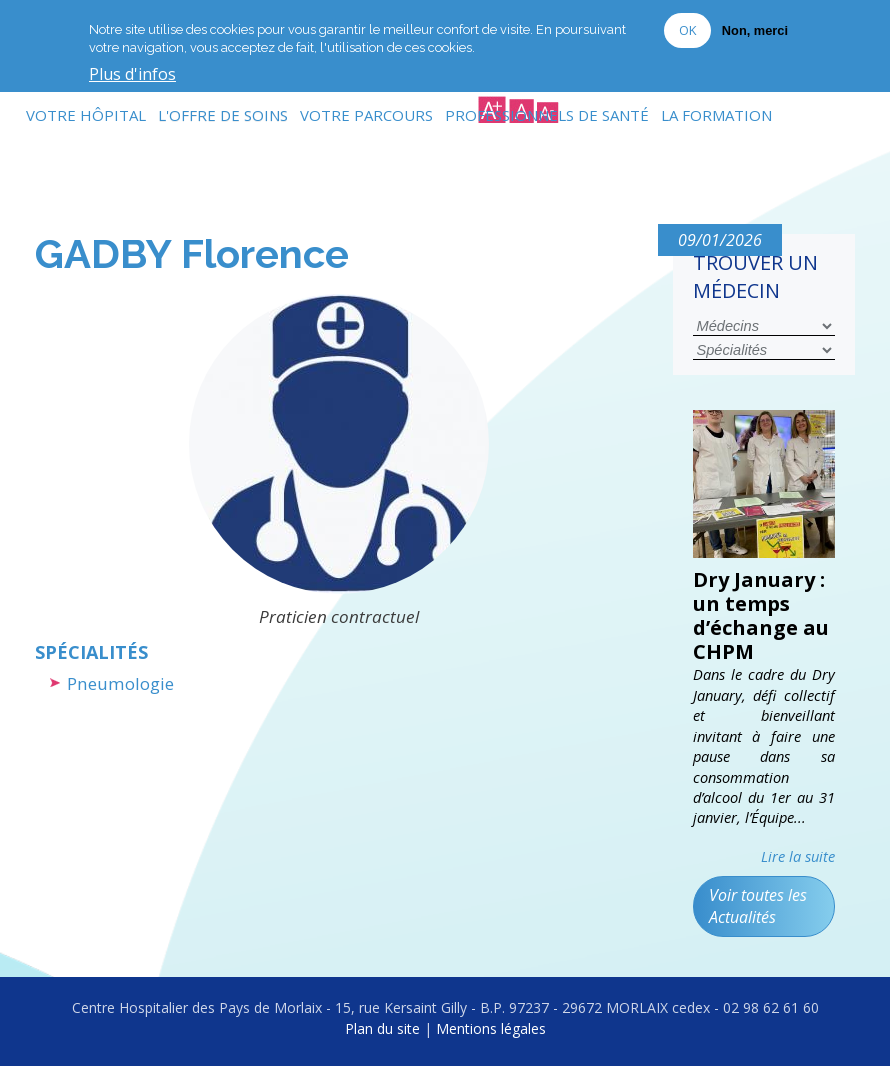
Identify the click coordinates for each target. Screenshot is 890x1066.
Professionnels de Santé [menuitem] (547, 115)
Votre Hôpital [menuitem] (86, 115)
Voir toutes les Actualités (758, 906)
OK (687, 25)
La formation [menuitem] (716, 115)
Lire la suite (798, 856)
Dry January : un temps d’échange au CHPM (761, 615)
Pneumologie (120, 683)
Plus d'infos (132, 70)
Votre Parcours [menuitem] (366, 115)
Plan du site (382, 1028)
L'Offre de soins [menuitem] (223, 115)
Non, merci (755, 25)
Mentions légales (491, 1028)
